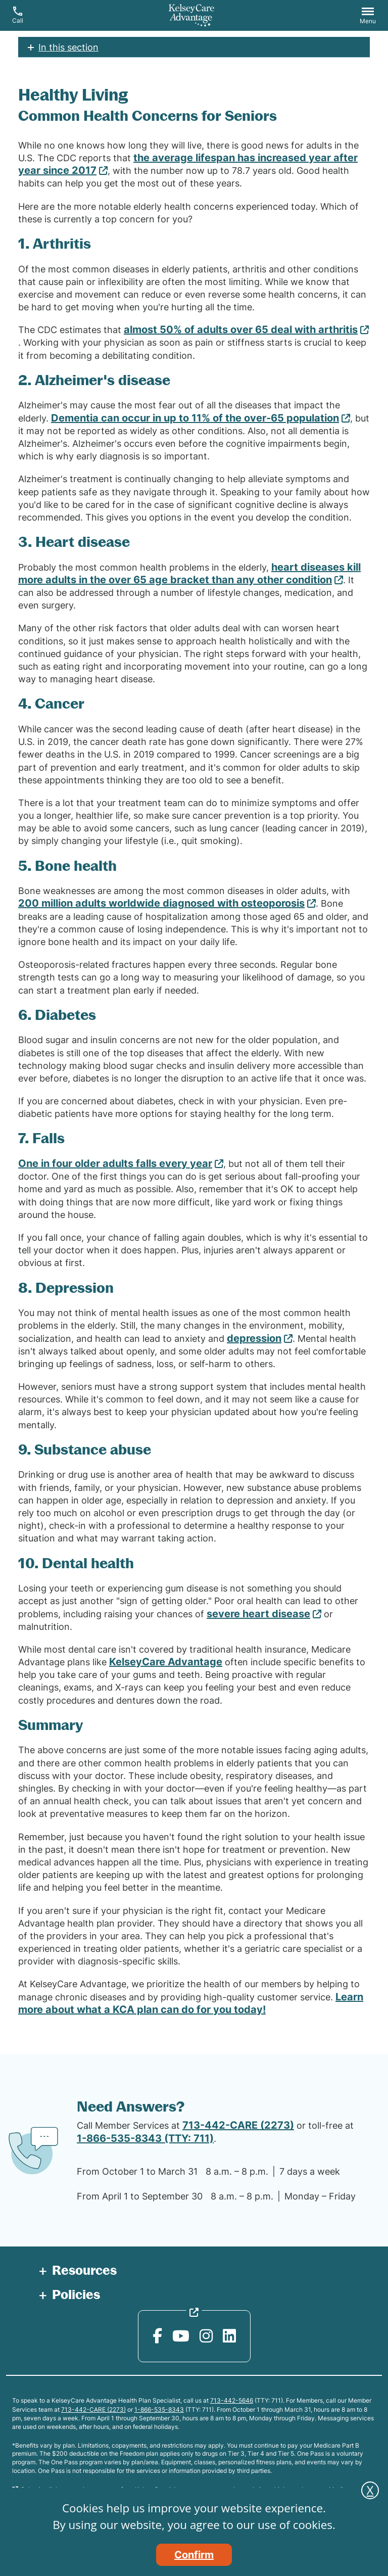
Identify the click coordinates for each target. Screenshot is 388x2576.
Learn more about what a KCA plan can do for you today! (190, 2003)
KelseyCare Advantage (165, 1662)
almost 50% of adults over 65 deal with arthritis (241, 329)
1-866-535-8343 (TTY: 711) (145, 2138)
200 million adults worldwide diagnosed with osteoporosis (161, 903)
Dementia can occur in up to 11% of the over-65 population (195, 418)
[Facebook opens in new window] (157, 2336)
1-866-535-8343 (159, 2409)
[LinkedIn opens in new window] (229, 2336)
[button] (368, 17)
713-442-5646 (231, 2400)
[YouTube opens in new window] (181, 2336)
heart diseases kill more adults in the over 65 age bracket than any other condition (189, 573)
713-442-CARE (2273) (238, 2125)
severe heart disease (258, 1614)
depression (254, 1338)
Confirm (194, 2555)
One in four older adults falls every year (115, 1163)
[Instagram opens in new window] (206, 2336)
